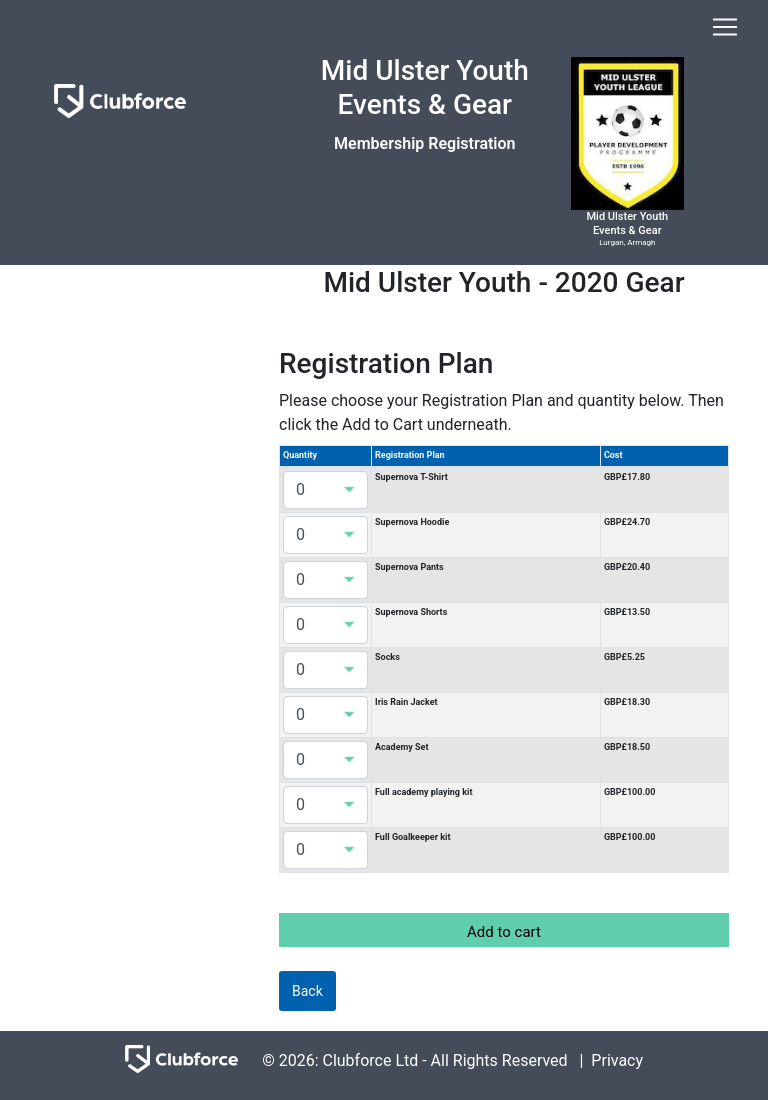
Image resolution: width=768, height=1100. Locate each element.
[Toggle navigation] (725, 27)
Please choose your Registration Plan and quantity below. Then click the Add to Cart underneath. (501, 412)
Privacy (617, 1059)
